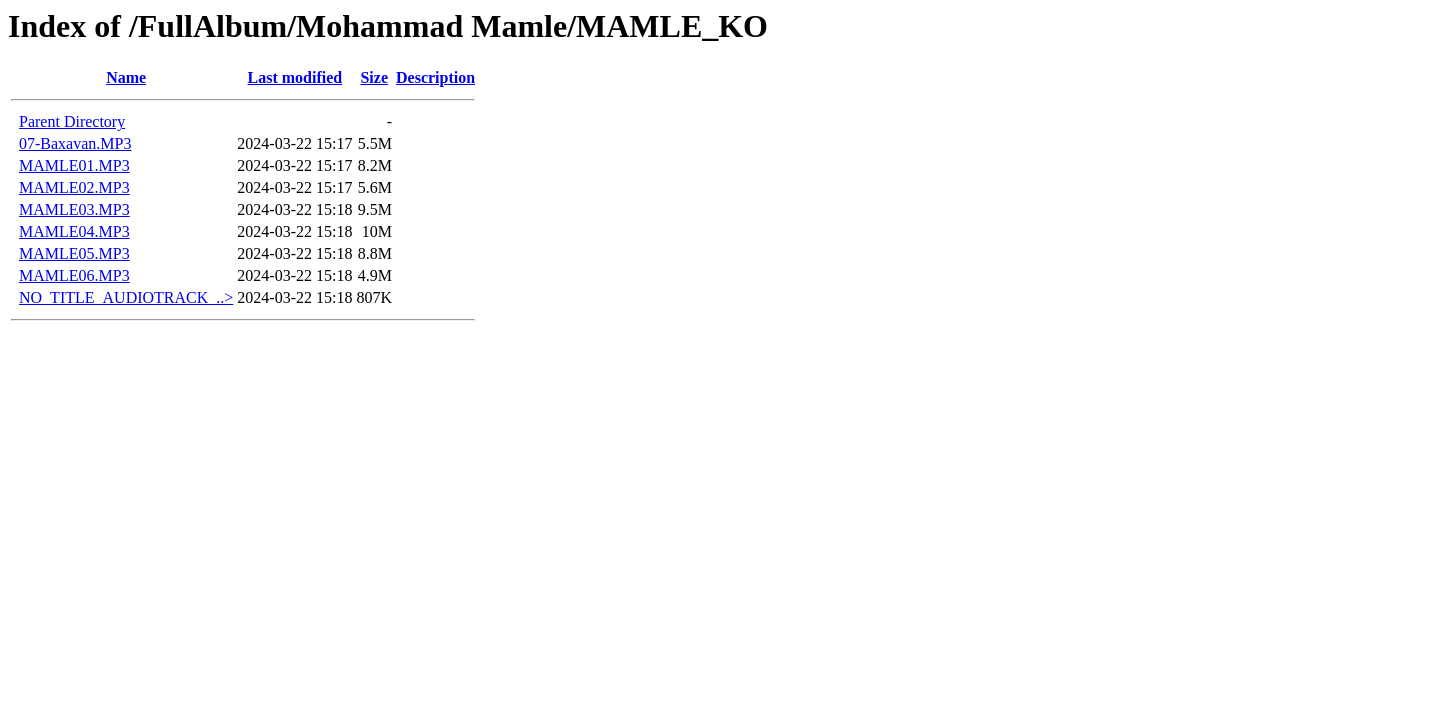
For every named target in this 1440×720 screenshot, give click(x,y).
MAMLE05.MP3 (74, 253)
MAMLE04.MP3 (74, 231)
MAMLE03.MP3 (74, 209)
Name (126, 77)
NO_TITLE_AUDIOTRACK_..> (126, 297)
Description (435, 77)
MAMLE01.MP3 (74, 165)
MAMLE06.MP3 (74, 275)
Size (374, 77)
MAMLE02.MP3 (74, 187)
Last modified (295, 77)
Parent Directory (72, 121)
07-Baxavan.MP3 (75, 143)
